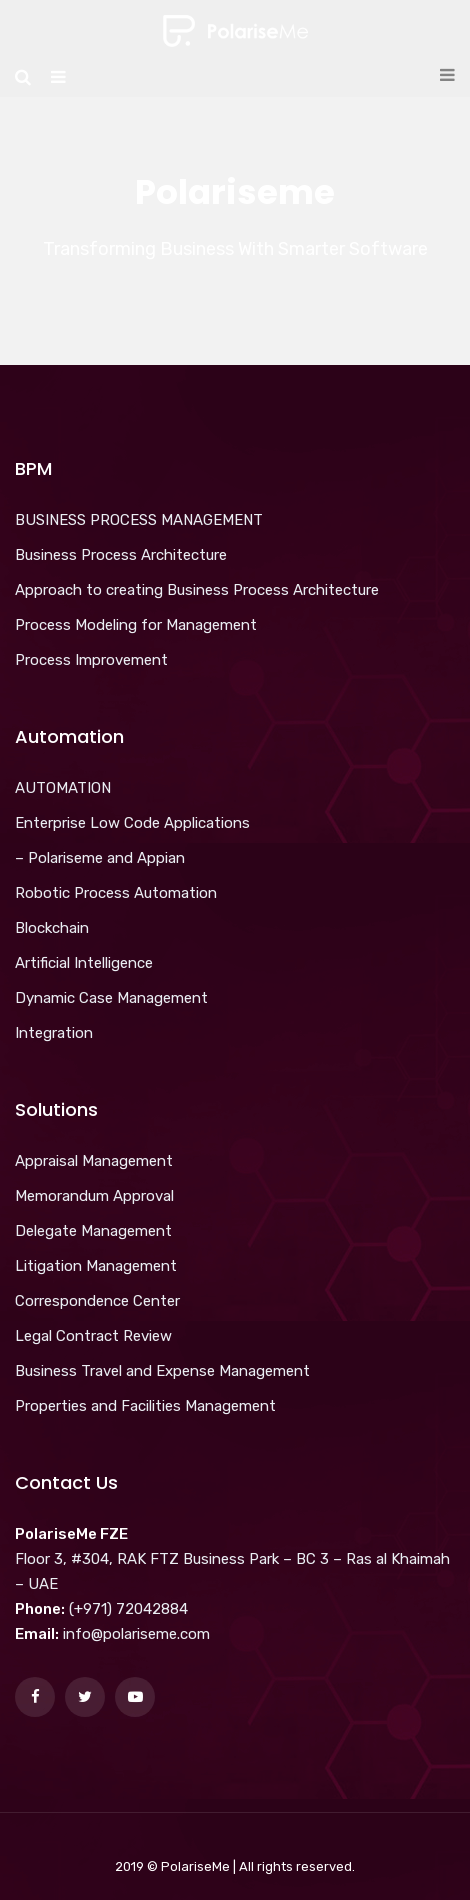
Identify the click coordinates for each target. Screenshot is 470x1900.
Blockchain (52, 928)
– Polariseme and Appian (100, 858)
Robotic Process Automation (116, 893)
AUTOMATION (63, 788)
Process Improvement (91, 660)
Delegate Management (93, 1231)
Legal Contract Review (93, 1336)
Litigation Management (96, 1266)
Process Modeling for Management (136, 625)
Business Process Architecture (121, 555)
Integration (54, 1033)
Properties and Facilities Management (145, 1406)
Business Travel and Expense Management (162, 1371)
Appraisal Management (94, 1161)
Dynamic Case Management (111, 998)
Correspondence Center (97, 1301)
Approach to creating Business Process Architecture (197, 590)
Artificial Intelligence (84, 963)
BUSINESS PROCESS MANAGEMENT (139, 520)
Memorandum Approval (94, 1196)
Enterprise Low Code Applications (132, 823)
